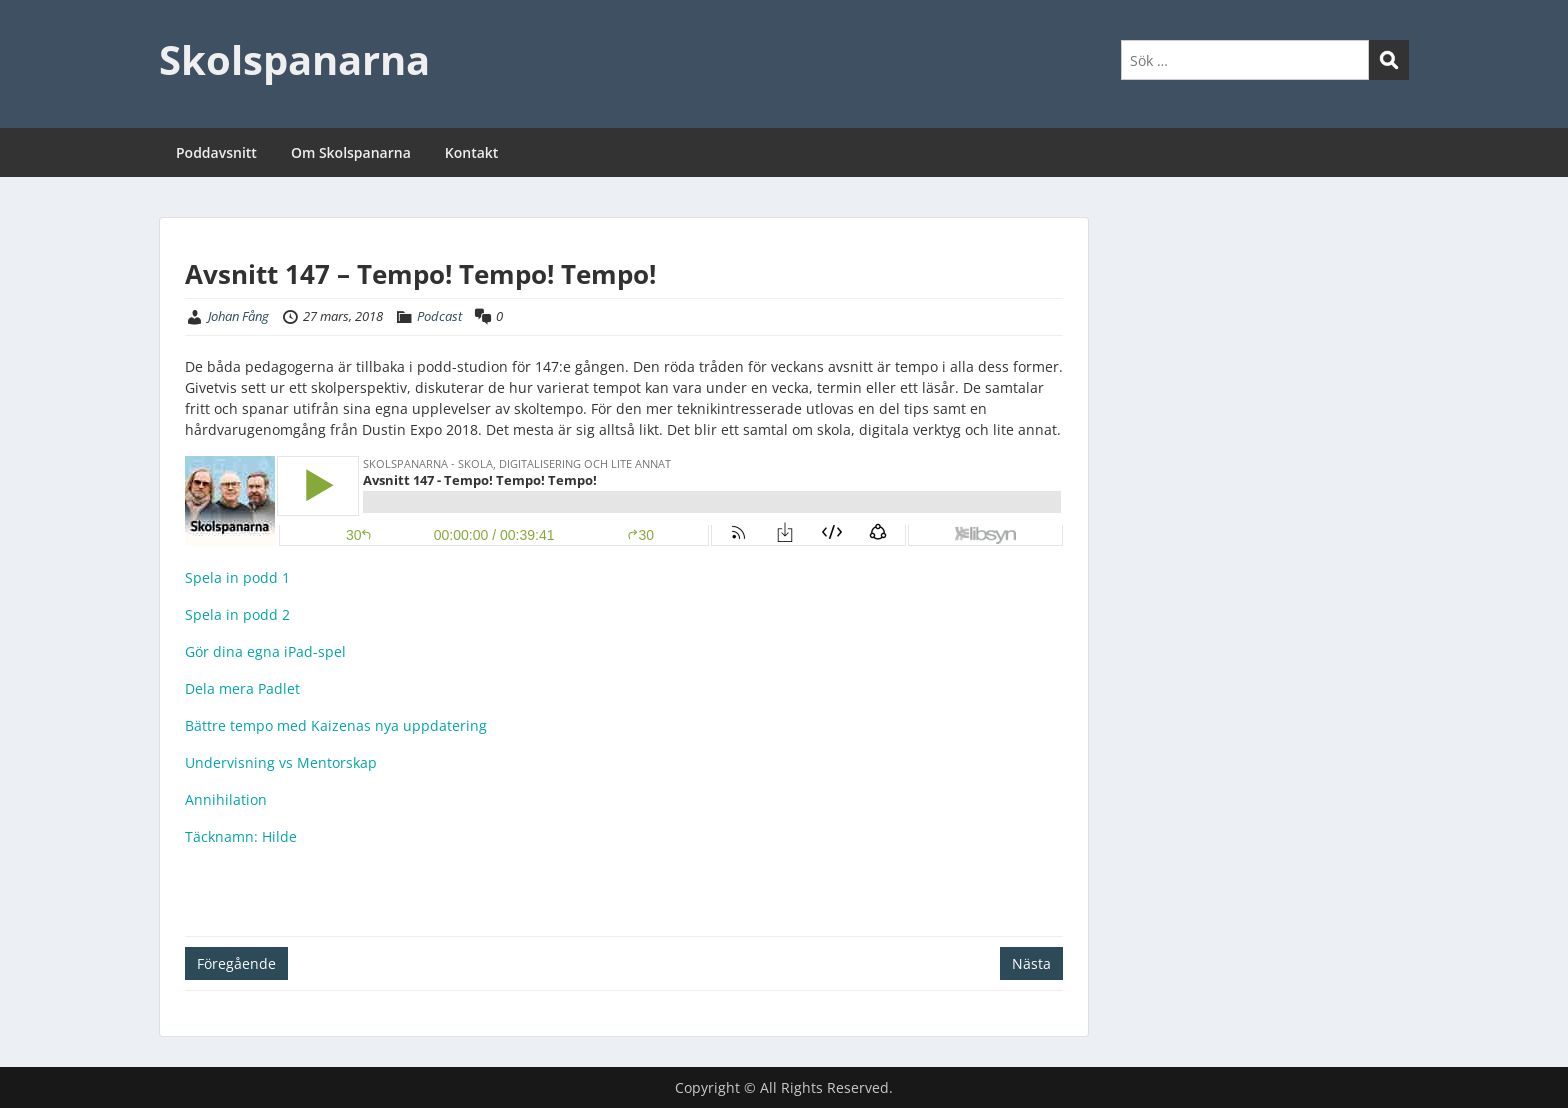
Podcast (439, 316)
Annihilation (226, 799)
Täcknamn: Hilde (241, 836)
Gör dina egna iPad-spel (265, 651)
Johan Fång (238, 316)
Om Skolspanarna (351, 152)
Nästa (1031, 963)
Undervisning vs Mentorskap (281, 762)
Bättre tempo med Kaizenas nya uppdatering (336, 725)
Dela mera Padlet (242, 688)
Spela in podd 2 (237, 614)
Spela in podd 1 (237, 577)
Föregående (236, 963)
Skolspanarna (294, 59)
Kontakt (472, 152)
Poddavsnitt (216, 152)
